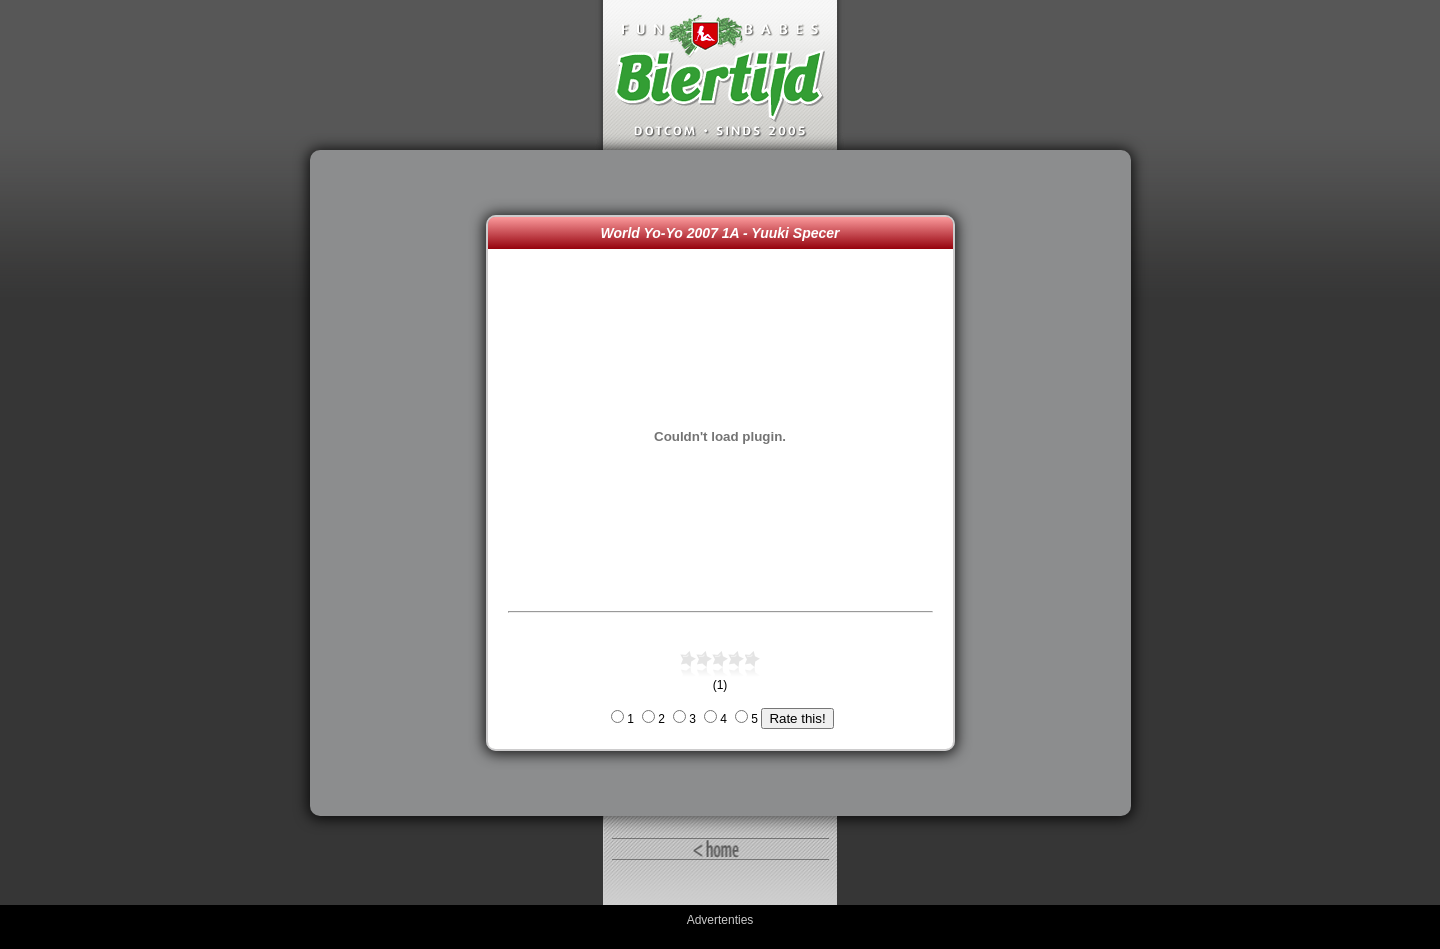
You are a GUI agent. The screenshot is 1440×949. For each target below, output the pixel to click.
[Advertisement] (403, 483)
